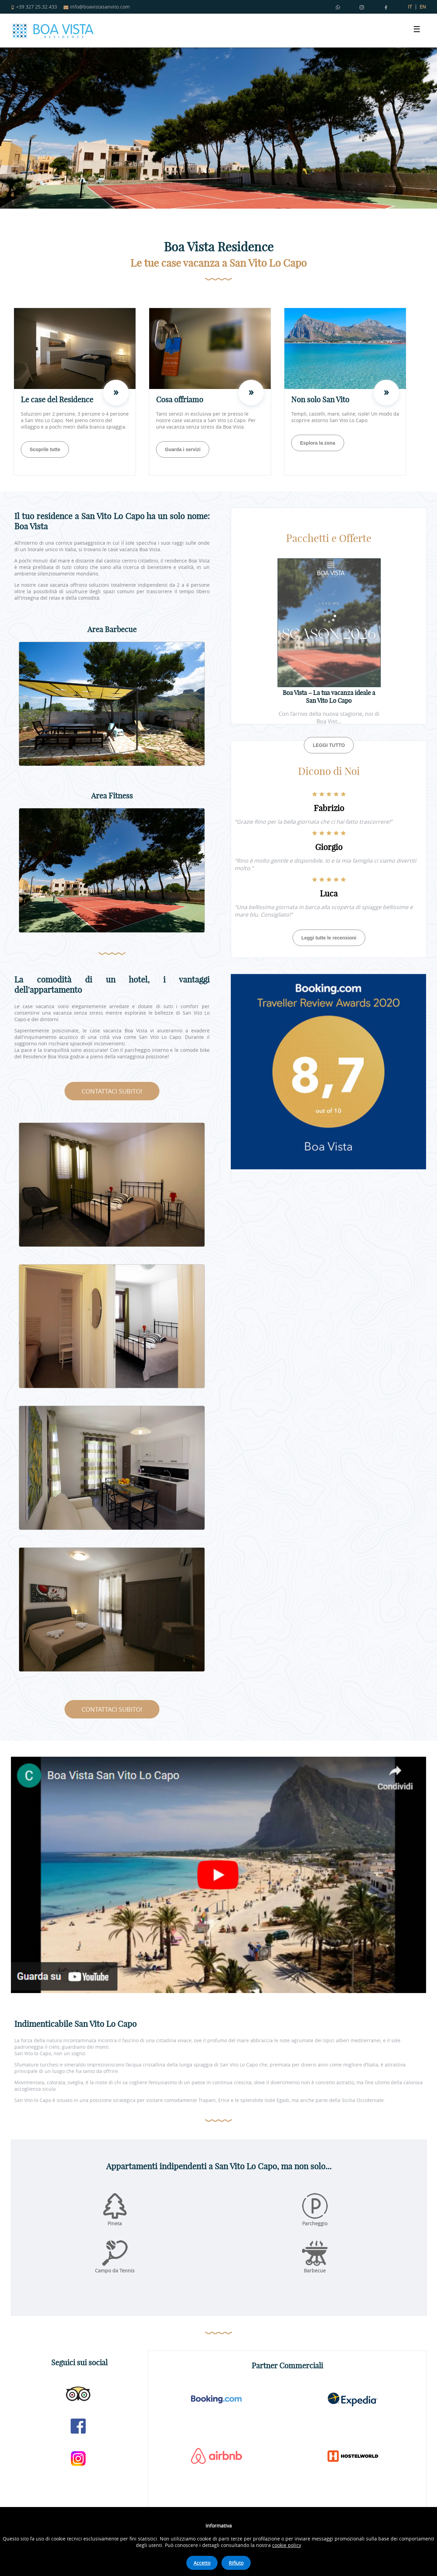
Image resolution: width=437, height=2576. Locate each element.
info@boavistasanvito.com (97, 6)
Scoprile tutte (45, 449)
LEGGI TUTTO (329, 745)
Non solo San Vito (320, 399)
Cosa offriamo (179, 399)
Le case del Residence (57, 399)
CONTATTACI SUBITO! (112, 1091)
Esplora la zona (317, 443)
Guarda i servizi (182, 449)
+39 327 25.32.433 (34, 6)
